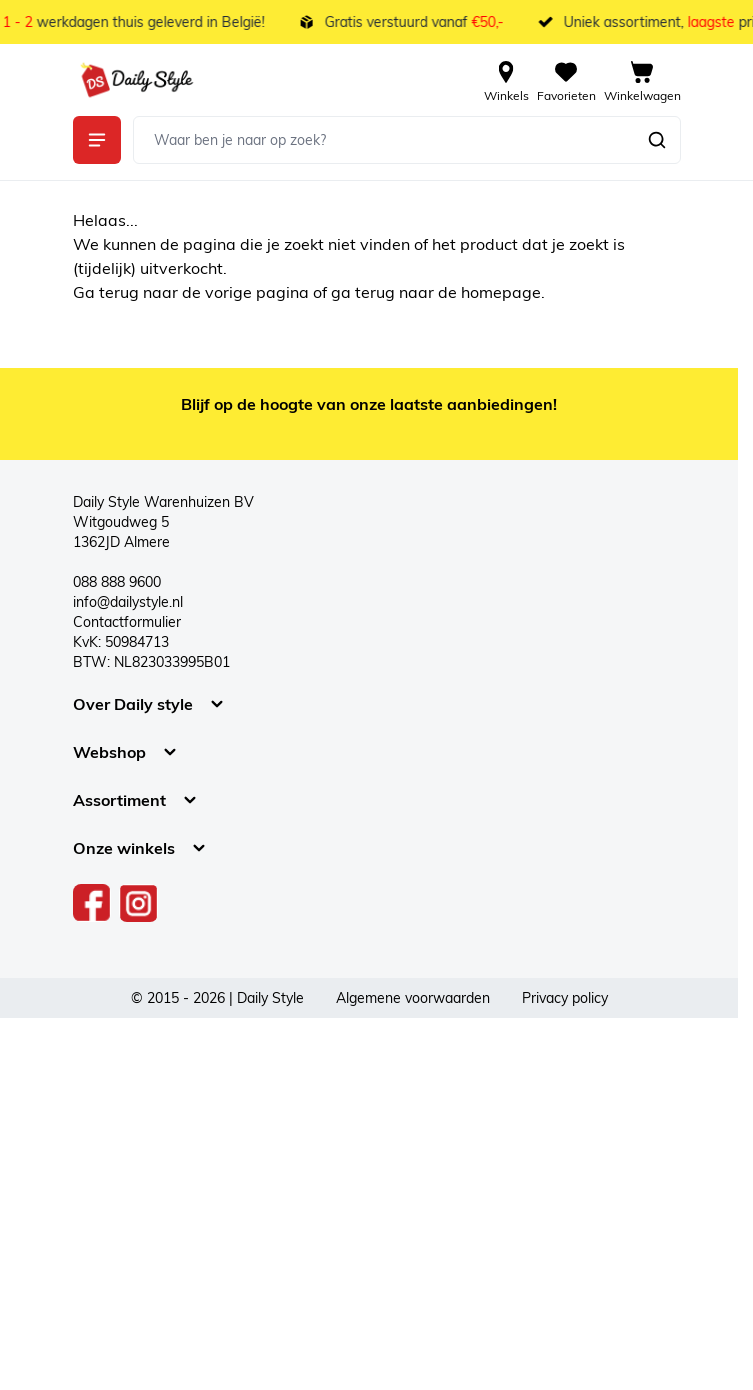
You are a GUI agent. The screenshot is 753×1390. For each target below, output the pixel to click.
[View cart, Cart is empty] (642, 80)
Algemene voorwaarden (413, 998)
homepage (501, 292)
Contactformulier (127, 622)
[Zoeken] (657, 140)
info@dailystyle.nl (128, 602)
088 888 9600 (117, 582)
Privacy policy (565, 998)
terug (121, 292)
